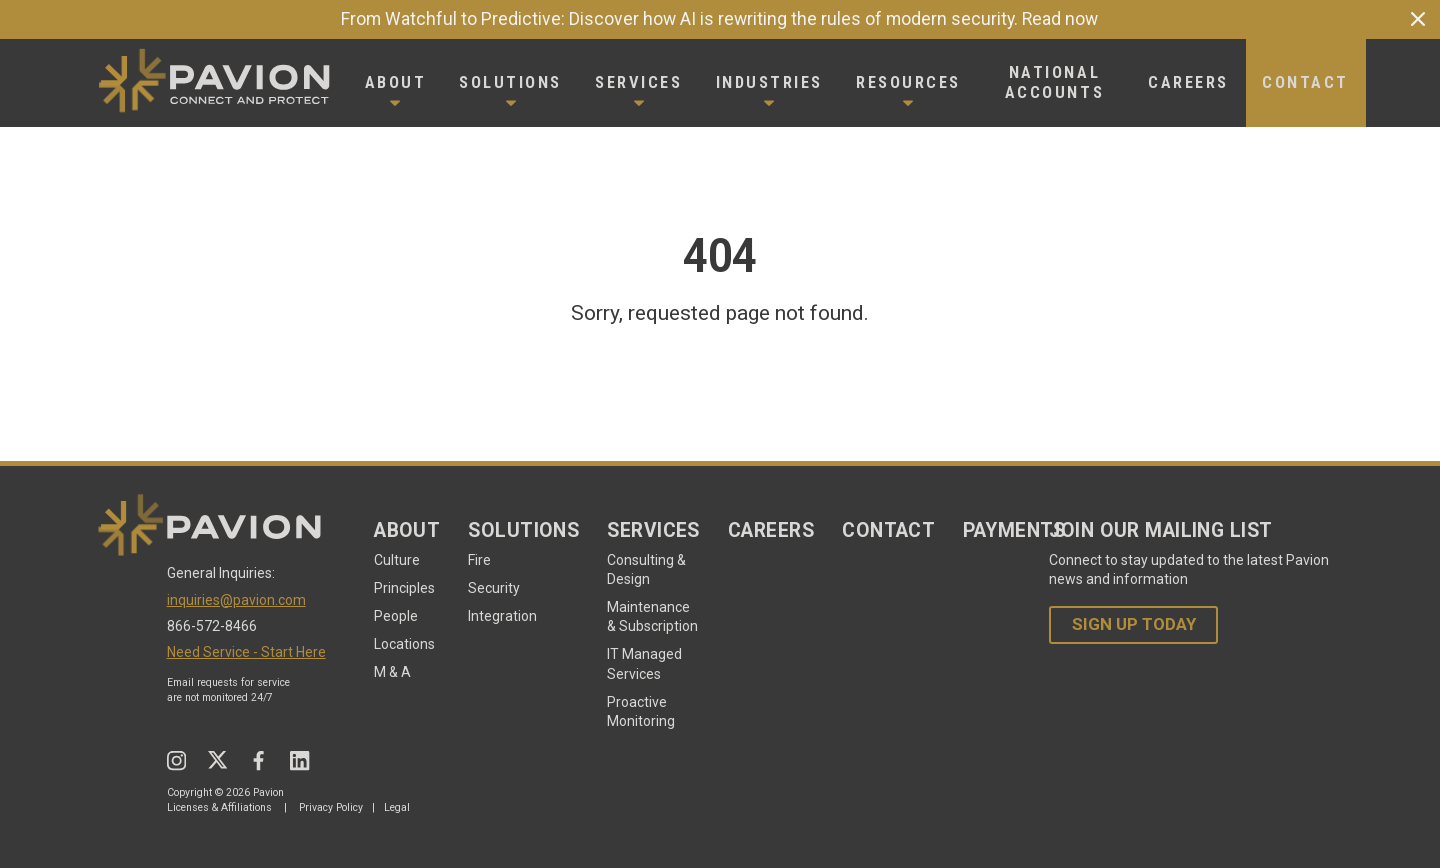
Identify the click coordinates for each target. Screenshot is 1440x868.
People (396, 616)
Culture (397, 560)
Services (653, 530)
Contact (888, 530)
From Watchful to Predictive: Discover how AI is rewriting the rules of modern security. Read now (719, 19)
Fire (479, 560)
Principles (404, 588)
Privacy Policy (331, 807)
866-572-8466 (212, 626)
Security (494, 588)
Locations (404, 644)
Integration (502, 616)
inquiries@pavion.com (236, 600)
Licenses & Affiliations (219, 807)
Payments (1014, 530)
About (407, 530)
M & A (392, 672)
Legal (397, 807)
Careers (771, 530)
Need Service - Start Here (246, 652)
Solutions (523, 530)
